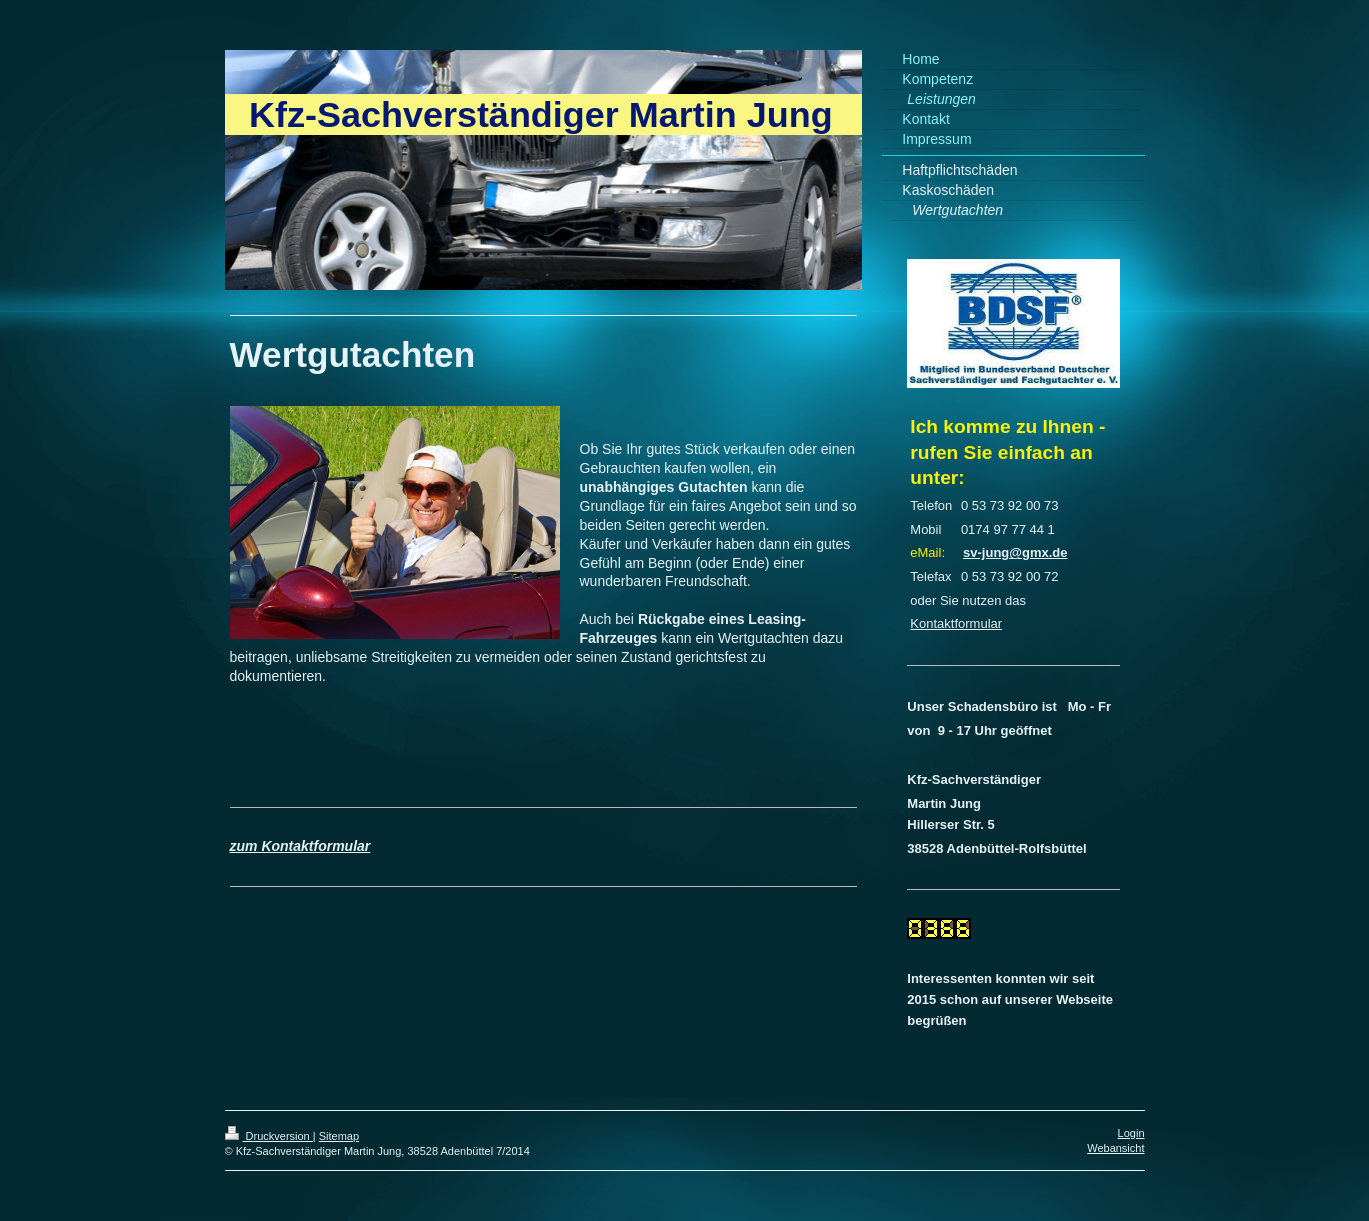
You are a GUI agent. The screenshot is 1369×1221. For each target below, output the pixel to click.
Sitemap (339, 1136)
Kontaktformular (956, 623)
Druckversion (269, 1136)
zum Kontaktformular (300, 846)
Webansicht (1115, 1148)
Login (1131, 1133)
